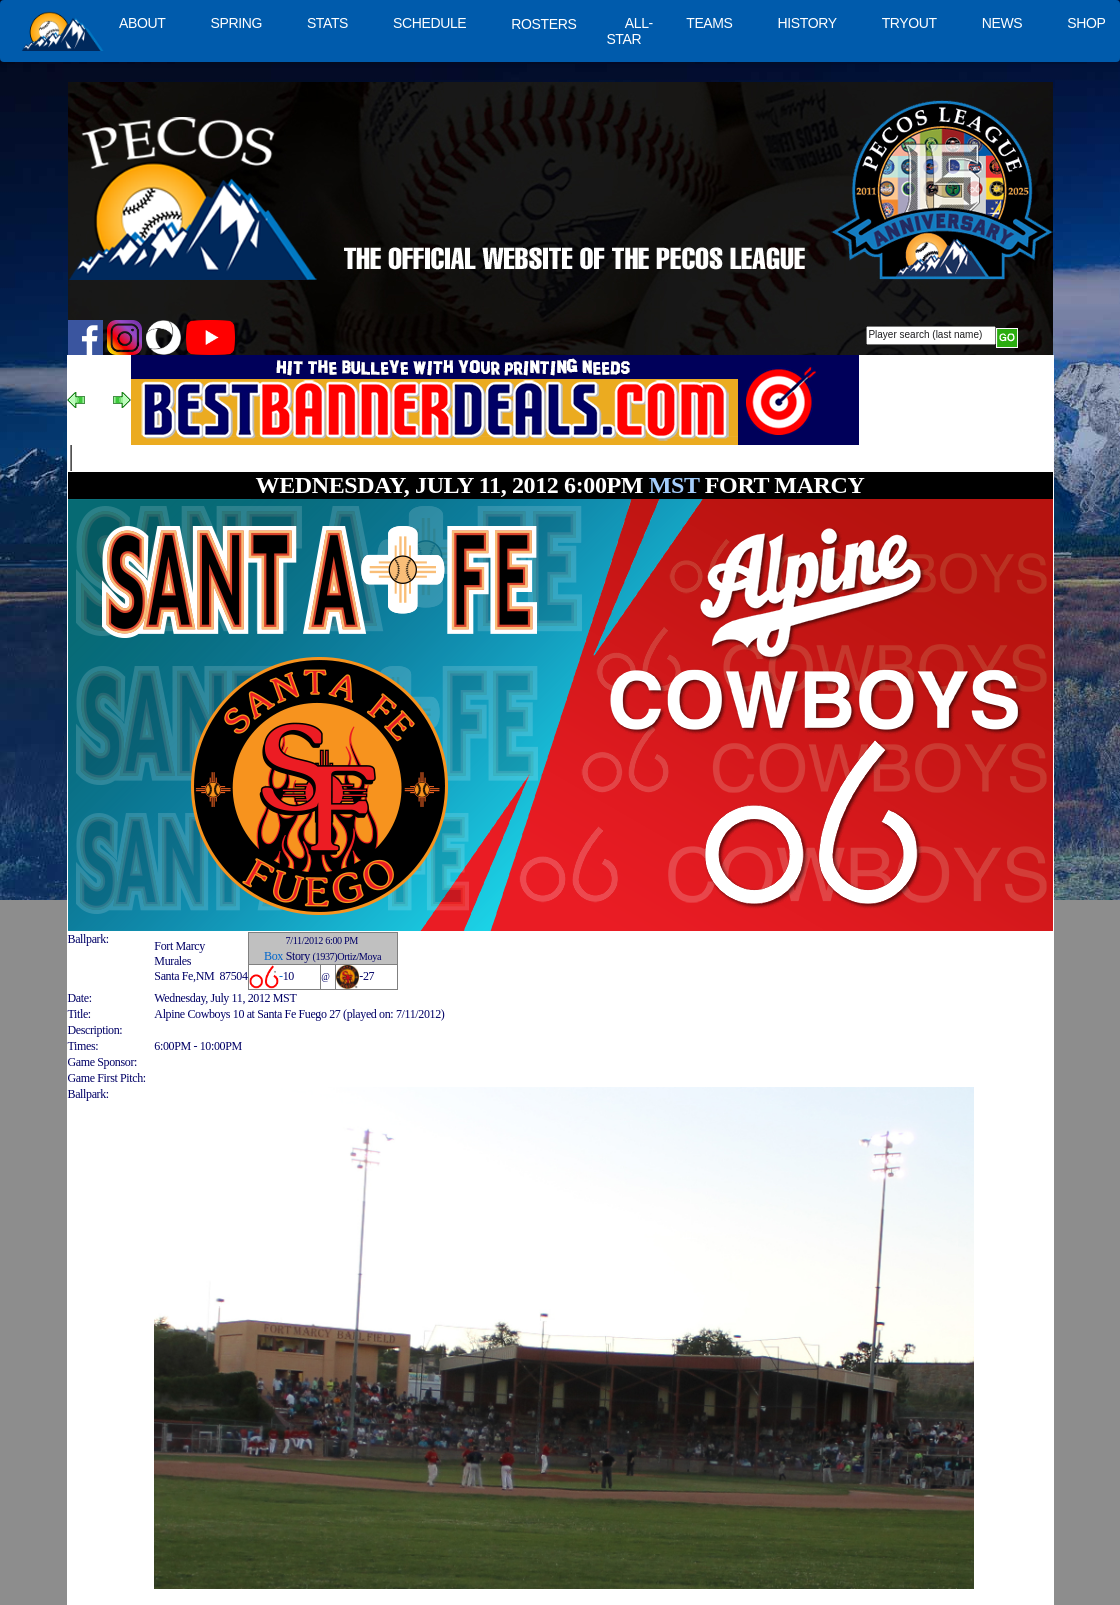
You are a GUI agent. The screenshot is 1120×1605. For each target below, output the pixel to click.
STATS (327, 23)
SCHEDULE (429, 23)
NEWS (1002, 23)
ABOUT (142, 23)
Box (273, 956)
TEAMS (709, 23)
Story (298, 956)
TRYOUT (909, 23)
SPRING (235, 23)
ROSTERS (543, 24)
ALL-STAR (629, 31)
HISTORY (807, 23)
